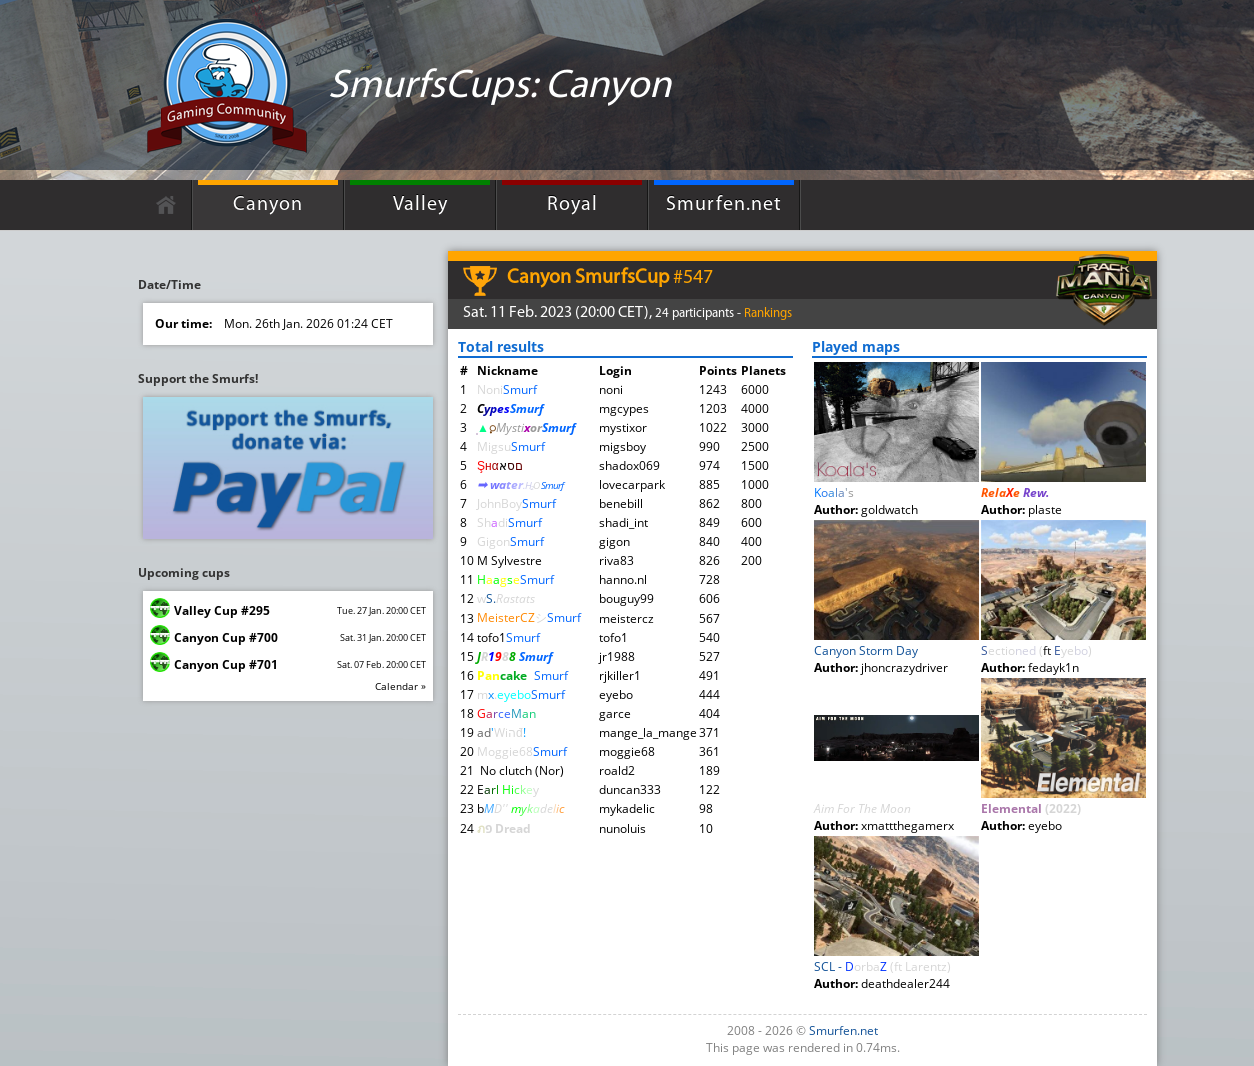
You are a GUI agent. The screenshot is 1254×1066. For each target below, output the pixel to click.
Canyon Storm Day (866, 650)
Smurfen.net (724, 205)
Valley (420, 205)
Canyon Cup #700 (226, 637)
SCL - (882, 966)
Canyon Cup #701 (226, 664)
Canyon (268, 205)
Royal (572, 205)
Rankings (768, 313)
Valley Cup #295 (222, 610)
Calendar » (400, 686)
